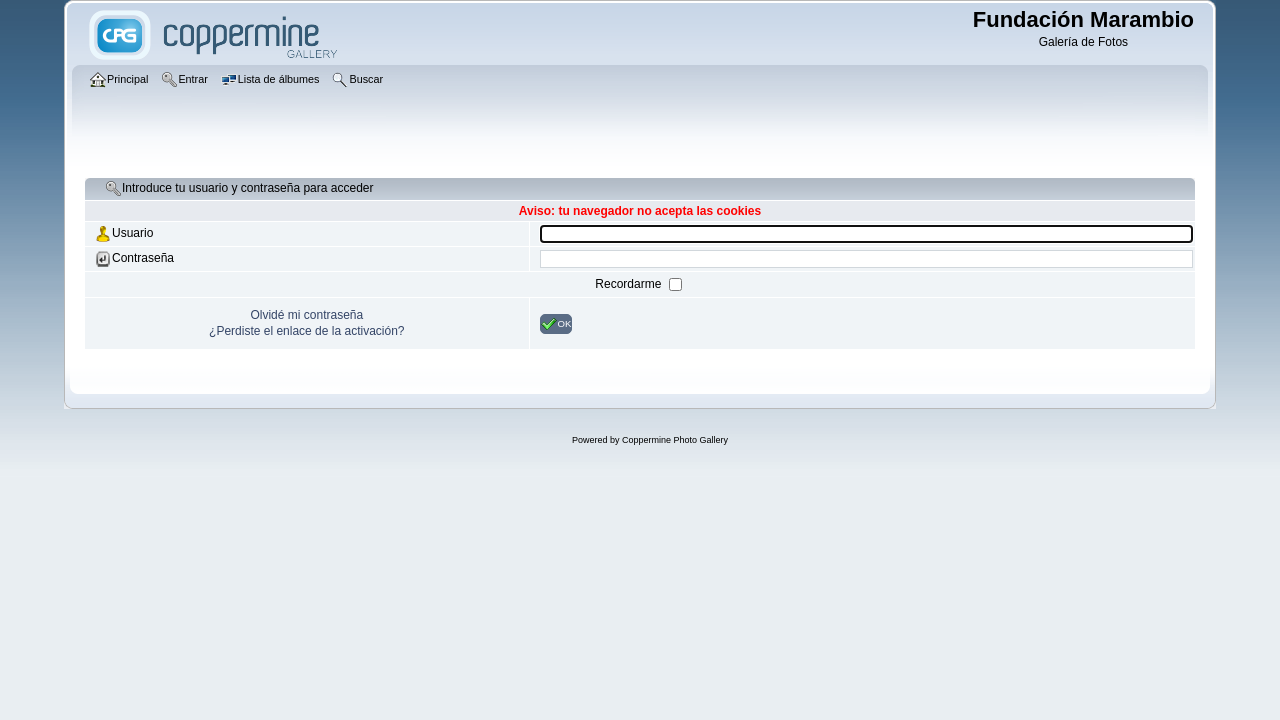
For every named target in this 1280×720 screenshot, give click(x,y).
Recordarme (629, 284)
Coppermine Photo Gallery (675, 440)
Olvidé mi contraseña (306, 315)
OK (556, 324)
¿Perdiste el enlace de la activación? (306, 331)
